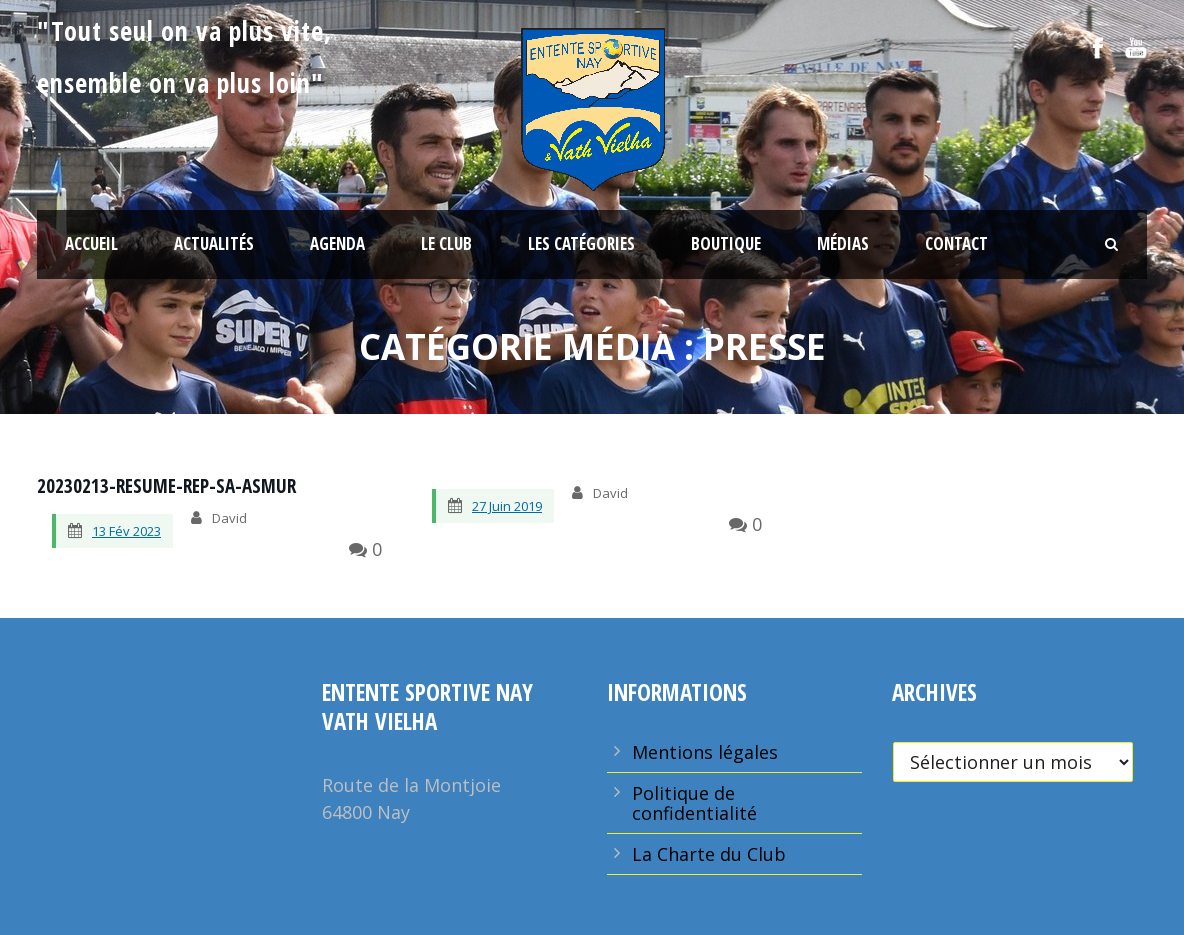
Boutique (726, 243)
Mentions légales (705, 752)
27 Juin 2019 (507, 506)
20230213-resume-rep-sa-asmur (166, 486)
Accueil (91, 243)
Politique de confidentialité (694, 803)
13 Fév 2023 (126, 531)
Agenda (337, 243)
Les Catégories (581, 243)
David (229, 518)
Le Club (446, 243)
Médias (843, 243)
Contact (956, 243)
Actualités (214, 243)
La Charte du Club (709, 854)
